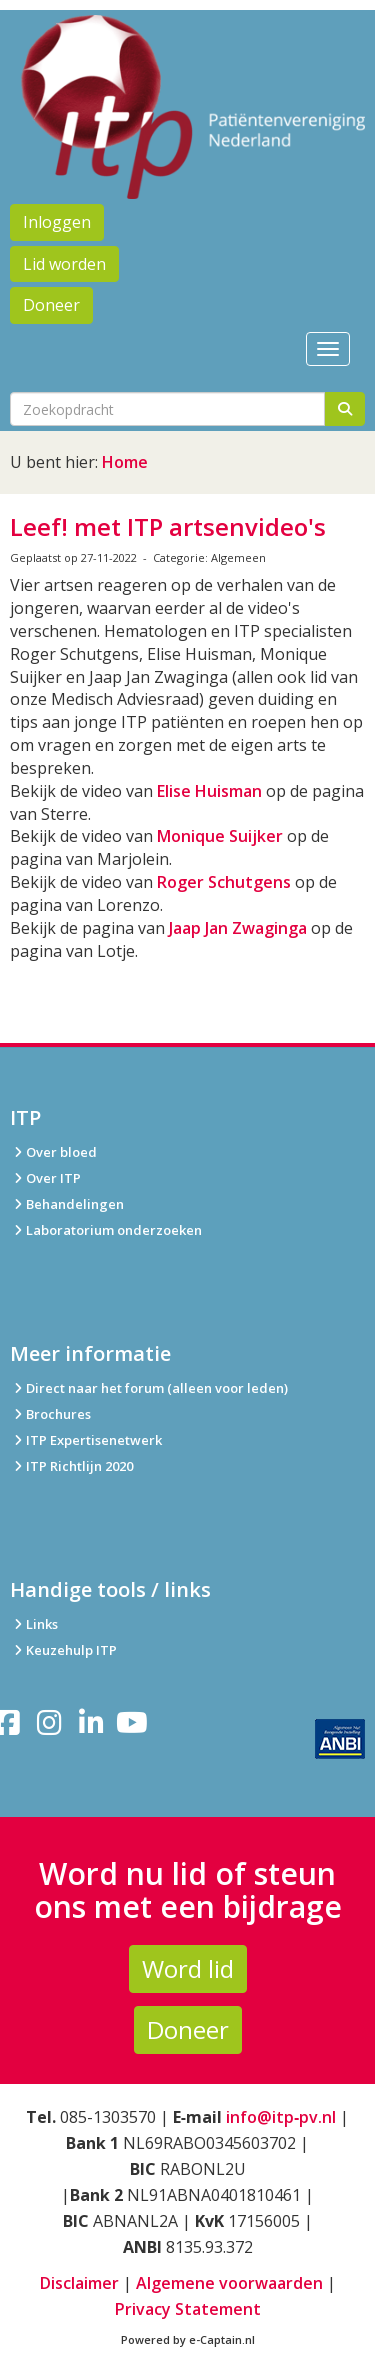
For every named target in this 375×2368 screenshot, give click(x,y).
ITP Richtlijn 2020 (79, 1466)
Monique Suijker (220, 836)
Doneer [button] (51, 305)
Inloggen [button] (57, 222)
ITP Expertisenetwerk (86, 1440)
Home (125, 462)
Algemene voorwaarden (229, 2283)
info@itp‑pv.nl (281, 2117)
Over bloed (53, 1152)
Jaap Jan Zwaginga (238, 928)
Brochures (50, 1414)
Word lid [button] (188, 1968)
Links (34, 1624)
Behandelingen (67, 1204)
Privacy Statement (188, 2309)
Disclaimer (79, 2283)
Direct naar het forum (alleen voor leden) (149, 1388)
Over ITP (45, 1178)
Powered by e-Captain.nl (188, 2339)
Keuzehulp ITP (71, 1650)
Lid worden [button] (64, 264)
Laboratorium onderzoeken (106, 1230)
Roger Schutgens (224, 882)
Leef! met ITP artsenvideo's (168, 526)
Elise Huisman (209, 791)
